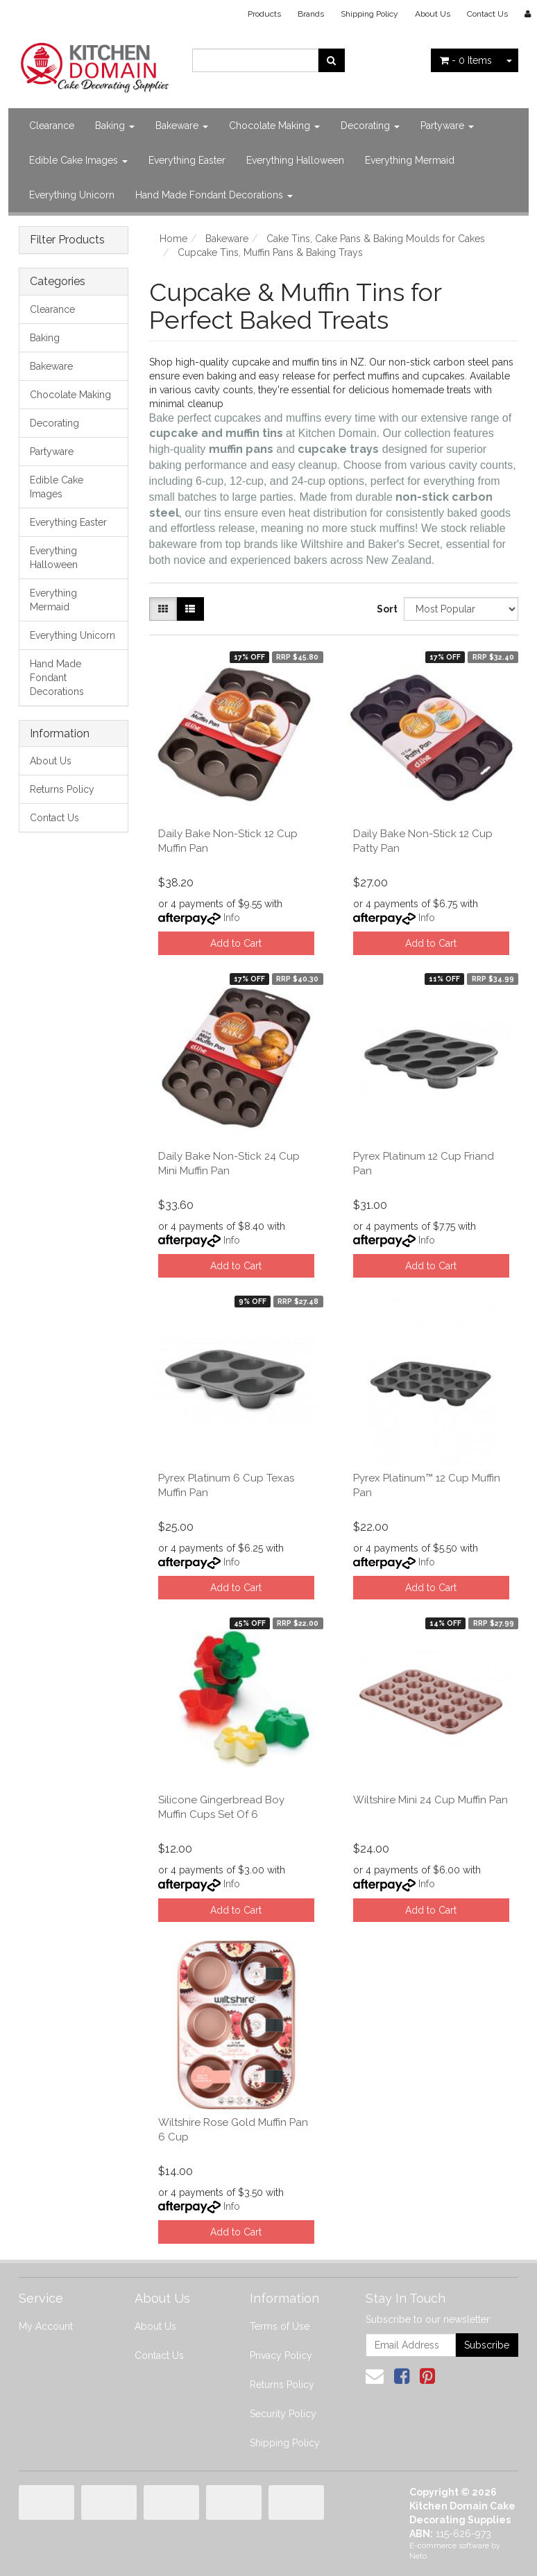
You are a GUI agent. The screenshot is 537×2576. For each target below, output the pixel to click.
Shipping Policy (369, 14)
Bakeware (181, 125)
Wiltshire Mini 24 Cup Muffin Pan (430, 1800)
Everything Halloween (295, 160)
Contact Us (487, 14)
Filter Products (67, 240)
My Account (46, 2326)
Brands (311, 14)
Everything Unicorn (71, 194)
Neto (418, 2556)
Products (264, 14)
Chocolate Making (274, 125)
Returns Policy (62, 789)
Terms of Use (279, 2326)
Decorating (370, 125)
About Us (432, 14)
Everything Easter (186, 160)
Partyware (447, 125)
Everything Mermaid (409, 160)
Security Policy (283, 2413)
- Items (466, 60)
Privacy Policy (281, 2355)
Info (231, 917)
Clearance (51, 125)
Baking (115, 125)
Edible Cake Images (78, 160)
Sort (385, 609)
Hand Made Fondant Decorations (214, 194)
